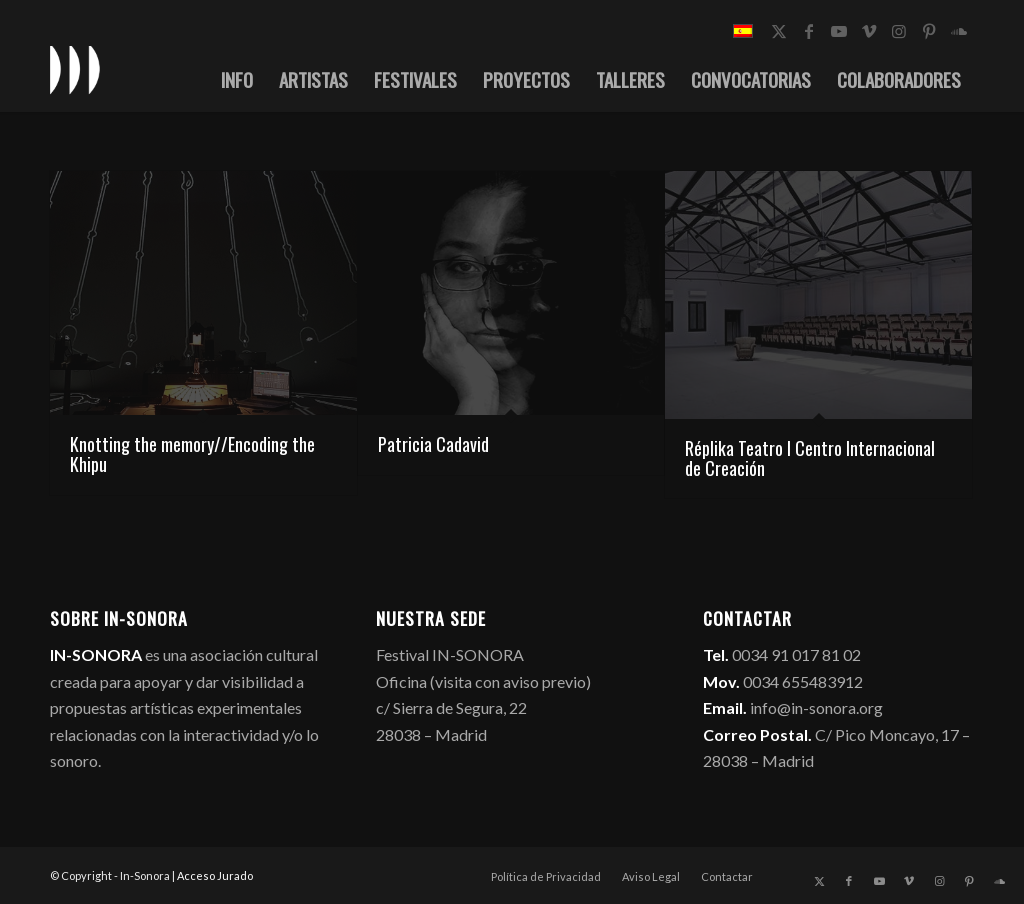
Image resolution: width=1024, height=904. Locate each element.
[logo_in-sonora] (75, 69)
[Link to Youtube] (839, 31)
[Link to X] (779, 31)
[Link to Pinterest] (929, 31)
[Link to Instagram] (899, 31)
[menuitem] (237, 79)
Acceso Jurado (215, 875)
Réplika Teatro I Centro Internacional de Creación (810, 458)
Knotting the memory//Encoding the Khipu (192, 454)
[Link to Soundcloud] (959, 31)
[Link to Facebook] (809, 31)
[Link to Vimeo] (869, 31)
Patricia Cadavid (433, 444)
